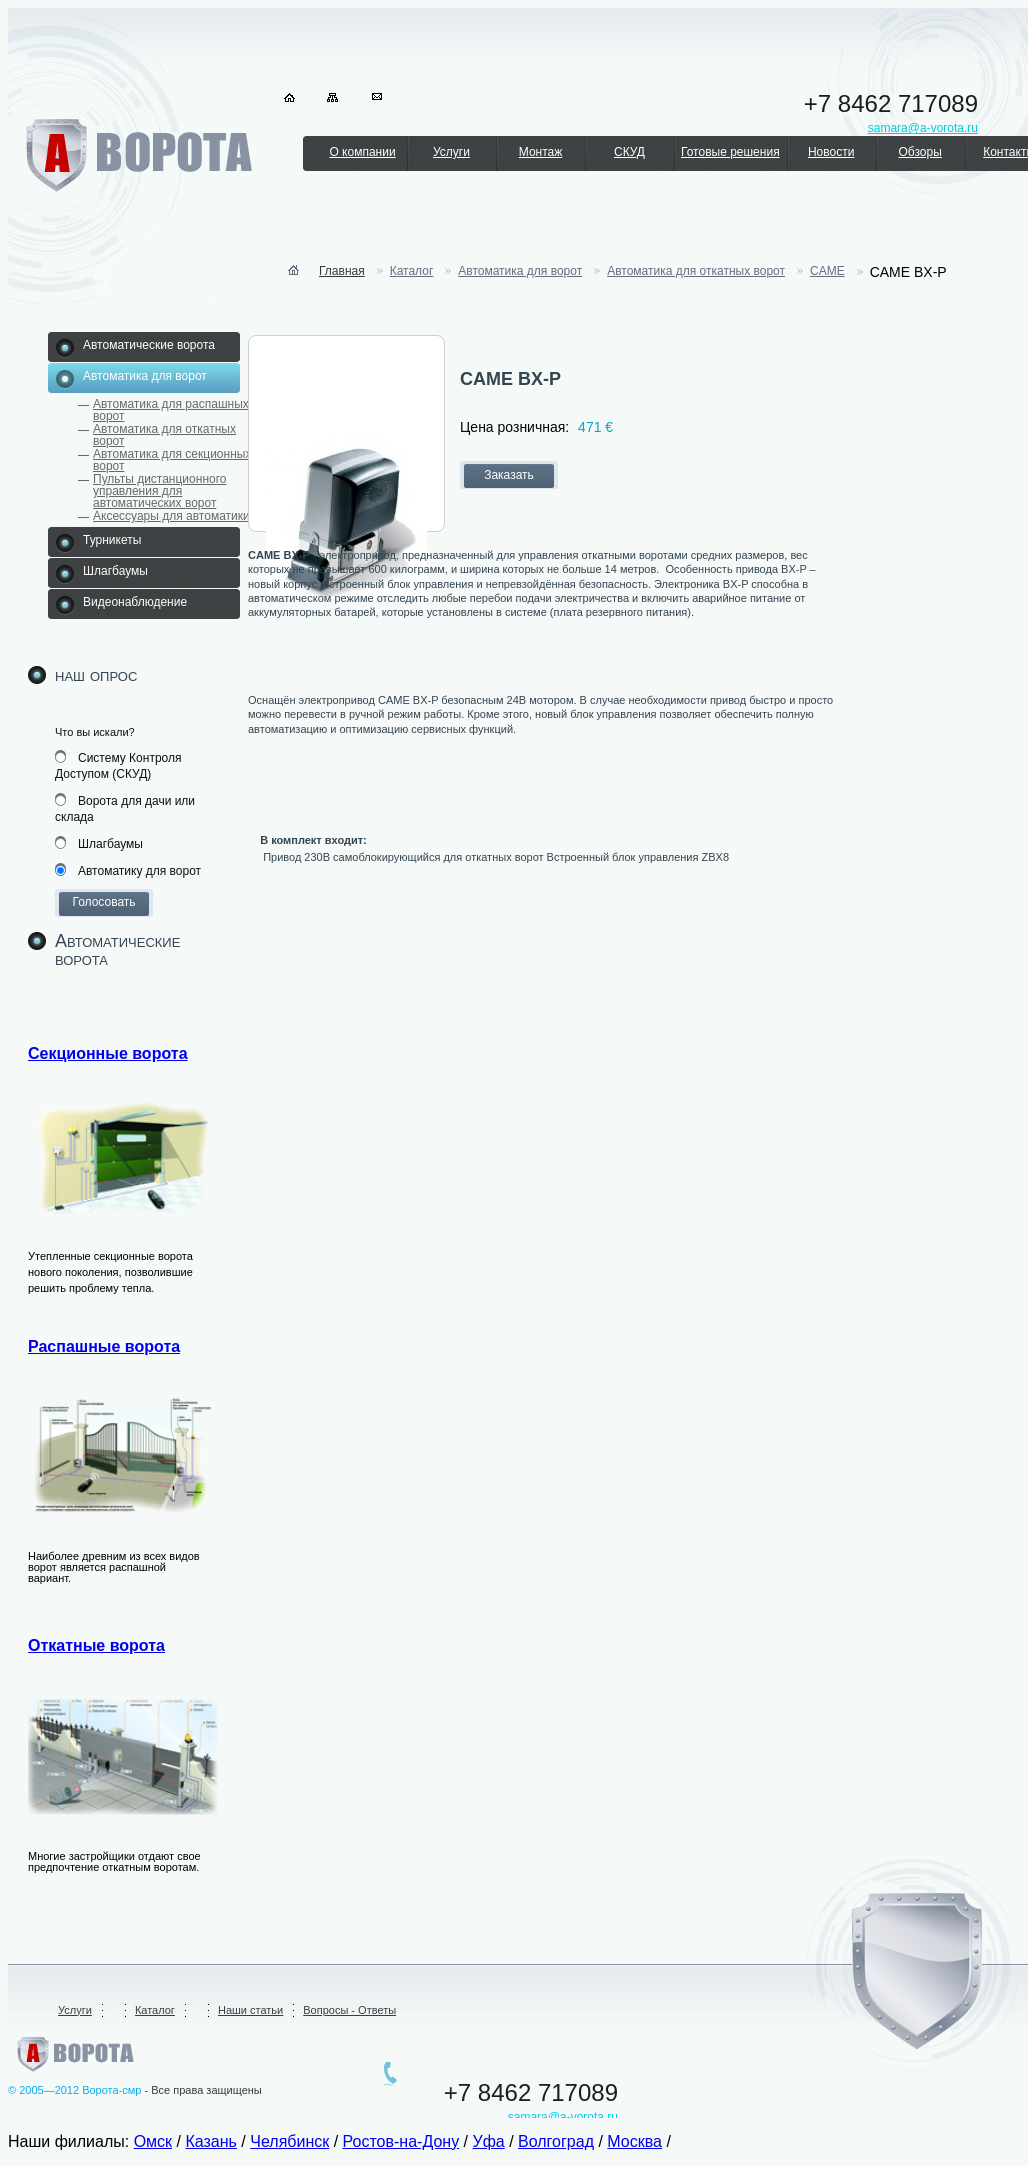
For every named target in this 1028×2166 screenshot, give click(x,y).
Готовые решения (730, 152)
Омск (153, 2141)
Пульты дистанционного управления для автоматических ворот (159, 491)
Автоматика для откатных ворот (164, 435)
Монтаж (541, 152)
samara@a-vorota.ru (563, 2117)
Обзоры (919, 152)
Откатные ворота (96, 1645)
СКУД (629, 152)
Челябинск (289, 2141)
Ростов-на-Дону (401, 2141)
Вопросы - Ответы (349, 2010)
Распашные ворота (104, 1346)
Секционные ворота (108, 1053)
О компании (362, 152)
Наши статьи (250, 2010)
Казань (210, 2141)
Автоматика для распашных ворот (171, 410)
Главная (342, 271)
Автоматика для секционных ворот (172, 460)
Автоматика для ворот (520, 271)
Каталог (412, 271)
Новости (831, 152)
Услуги (451, 152)
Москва (634, 2141)
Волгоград (556, 2141)
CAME (827, 271)
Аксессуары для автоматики (171, 516)
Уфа (488, 2141)
